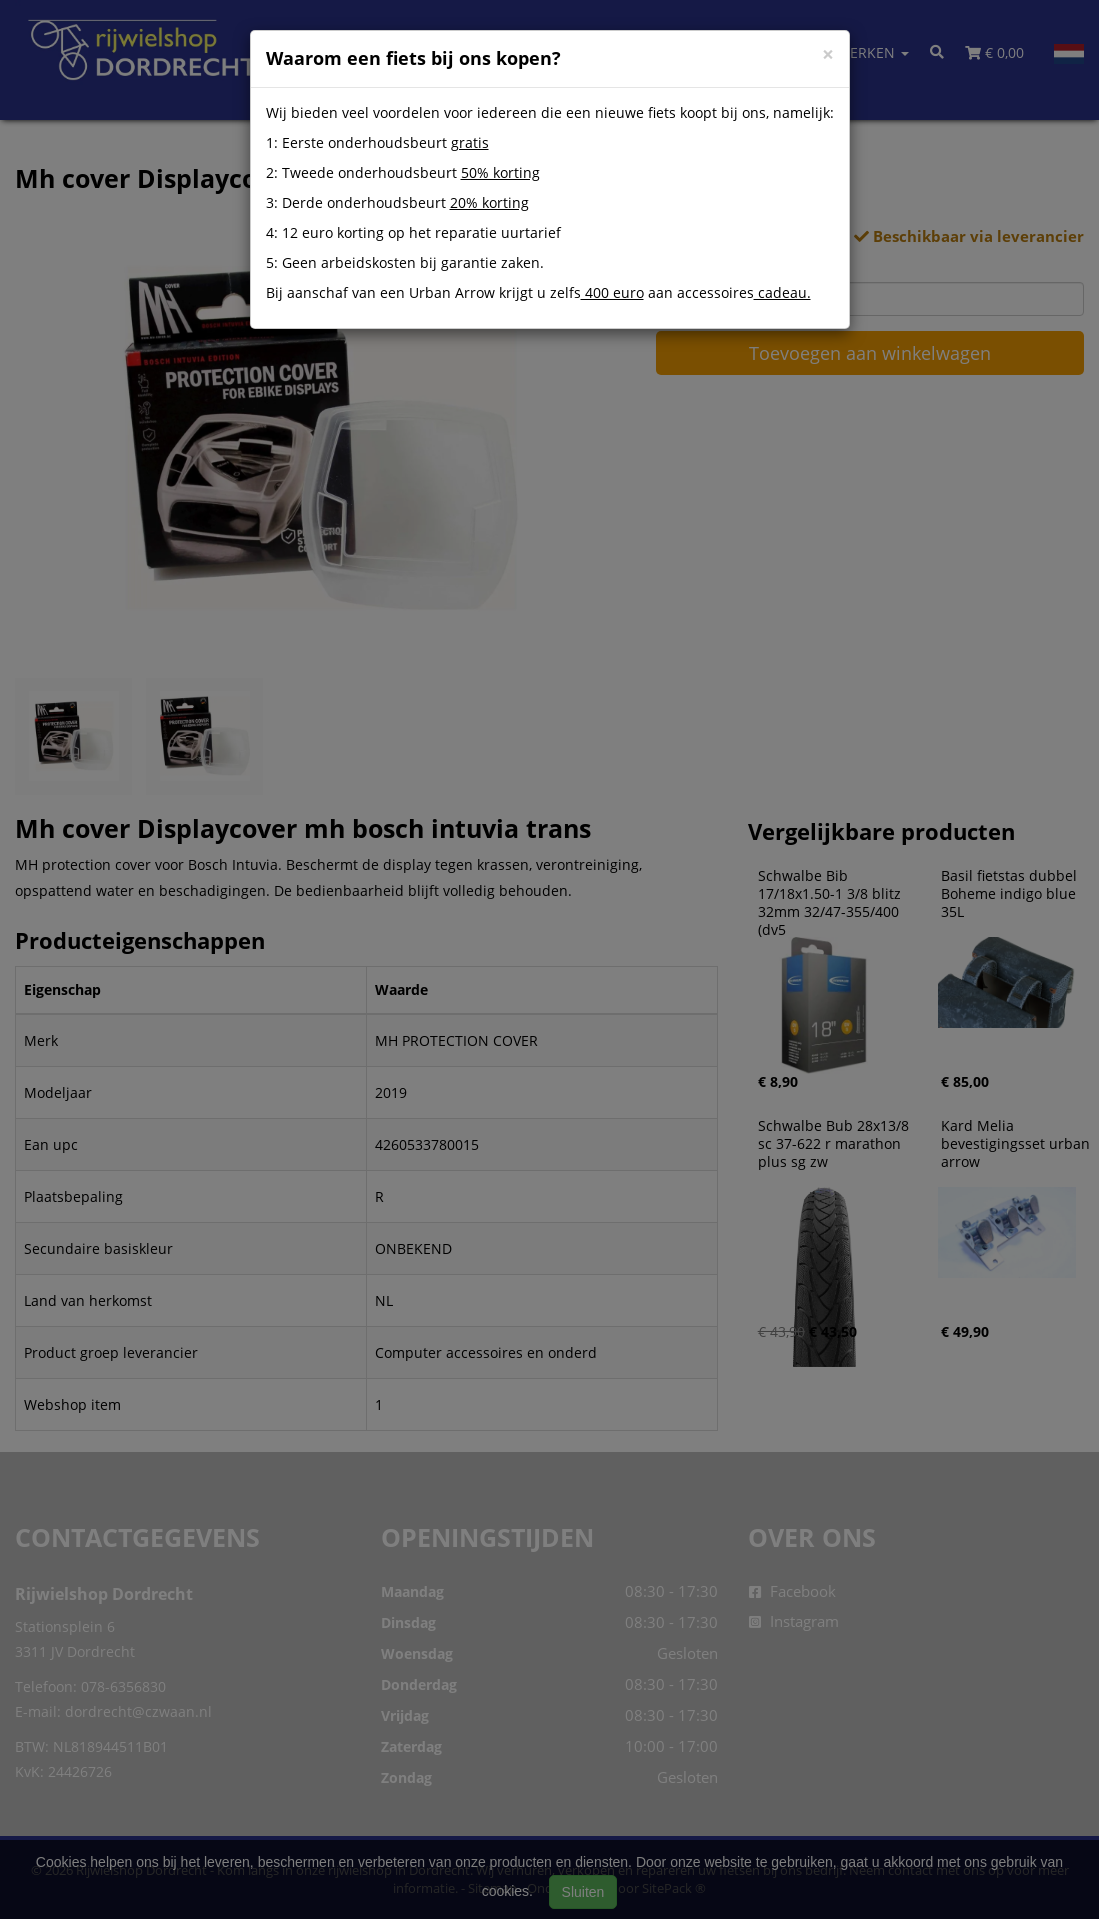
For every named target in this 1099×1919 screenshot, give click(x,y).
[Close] (828, 54)
